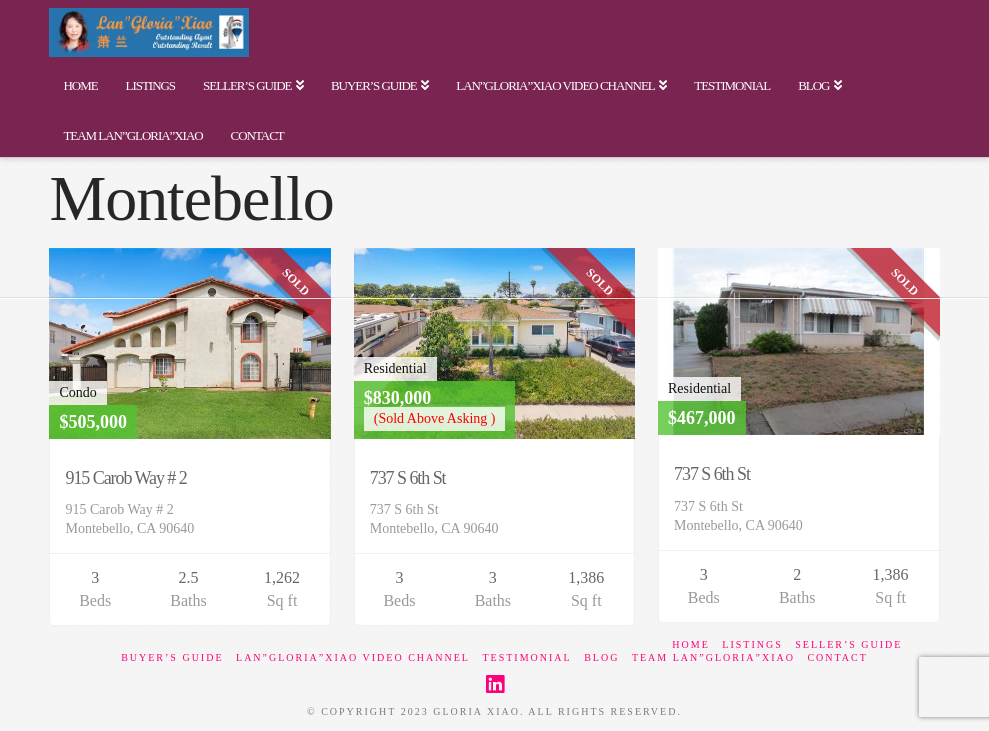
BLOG (601, 657)
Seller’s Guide (848, 644)
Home (690, 644)
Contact (837, 657)
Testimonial (526, 657)
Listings (752, 644)
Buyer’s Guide (172, 657)
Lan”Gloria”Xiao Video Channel (353, 657)
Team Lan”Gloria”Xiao (713, 657)
